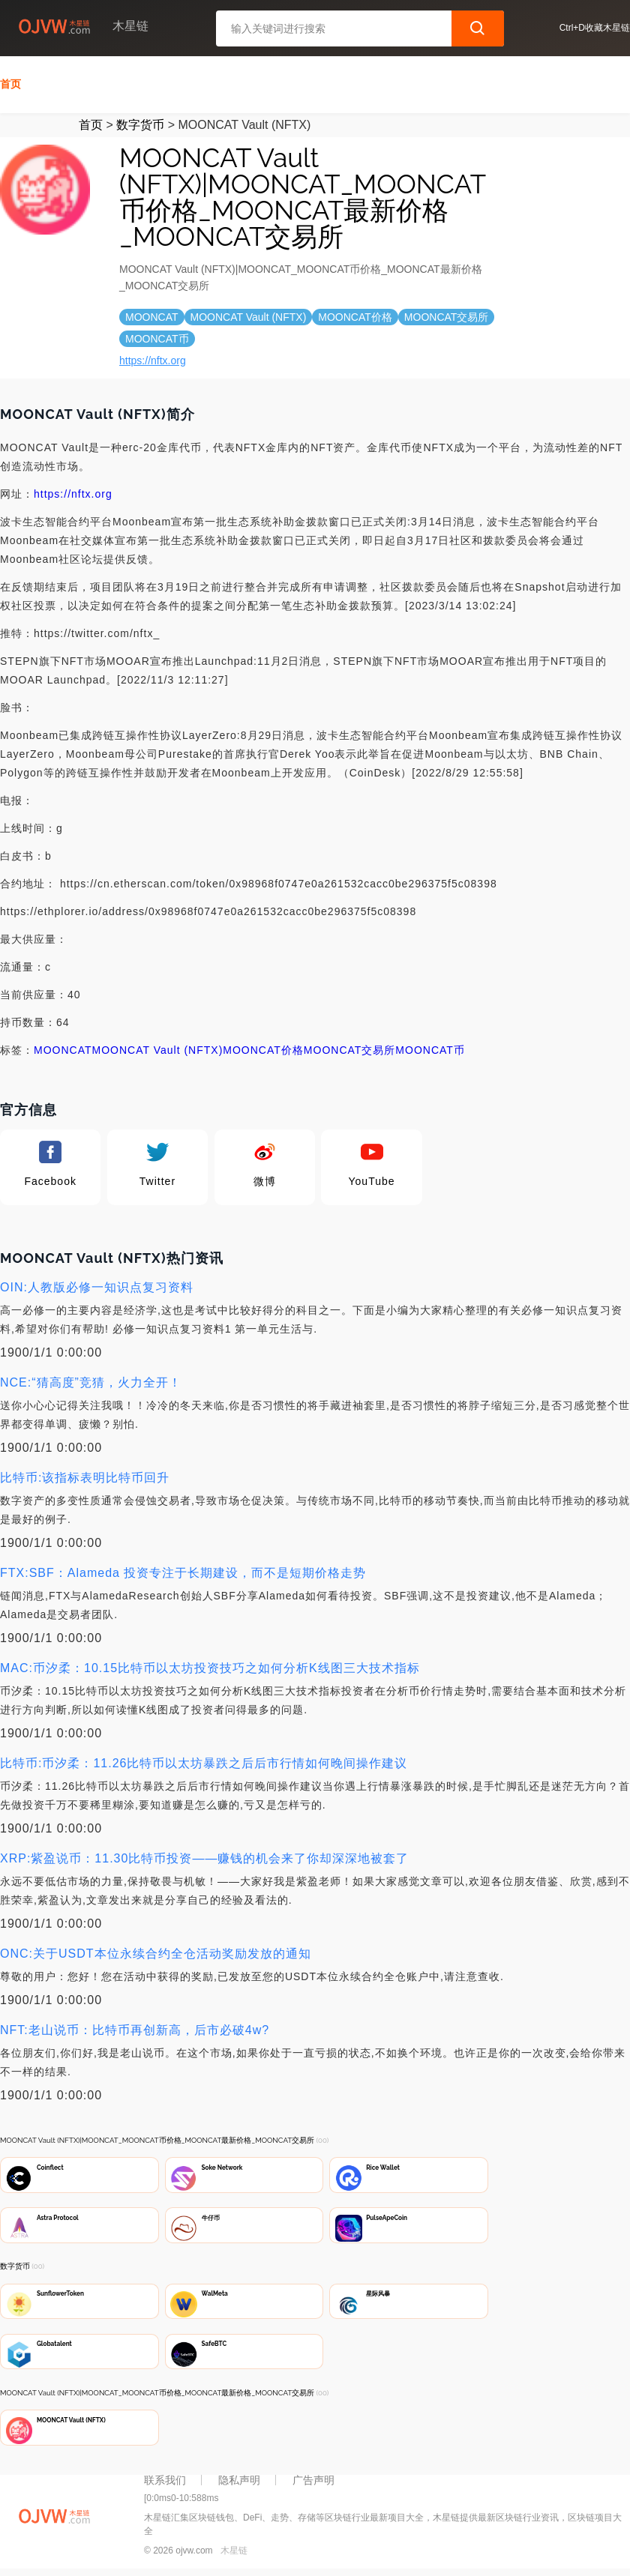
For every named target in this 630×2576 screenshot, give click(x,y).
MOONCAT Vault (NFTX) (158, 1048)
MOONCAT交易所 (350, 1048)
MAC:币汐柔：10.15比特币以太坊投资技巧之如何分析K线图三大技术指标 (210, 1665)
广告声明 (313, 2484)
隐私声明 (239, 2484)
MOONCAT (63, 1048)
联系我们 (165, 2484)
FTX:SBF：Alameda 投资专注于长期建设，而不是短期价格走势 (183, 1570)
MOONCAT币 (430, 1048)
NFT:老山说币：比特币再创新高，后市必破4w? (134, 2027)
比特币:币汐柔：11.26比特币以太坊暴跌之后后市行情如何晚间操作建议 (203, 1761)
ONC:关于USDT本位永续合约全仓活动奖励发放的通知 (155, 1951)
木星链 (234, 2555)
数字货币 (140, 122)
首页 (10, 81)
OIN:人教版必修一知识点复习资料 (97, 1285)
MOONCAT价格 (263, 1048)
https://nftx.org (152, 358)
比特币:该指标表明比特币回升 (85, 1475)
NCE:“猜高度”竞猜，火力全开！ (91, 1380)
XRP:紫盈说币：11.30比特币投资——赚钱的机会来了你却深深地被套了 (204, 1856)
